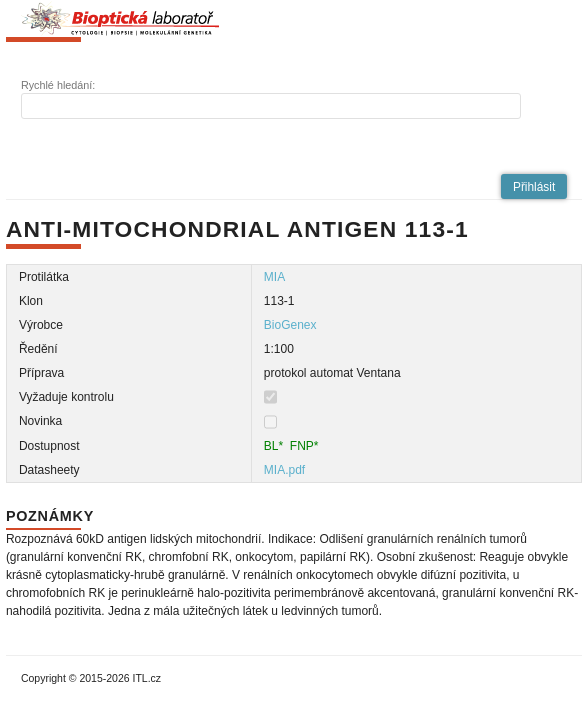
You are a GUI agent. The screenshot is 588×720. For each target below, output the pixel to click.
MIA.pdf (284, 470)
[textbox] (271, 106)
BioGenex (290, 325)
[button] (534, 186)
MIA (274, 277)
